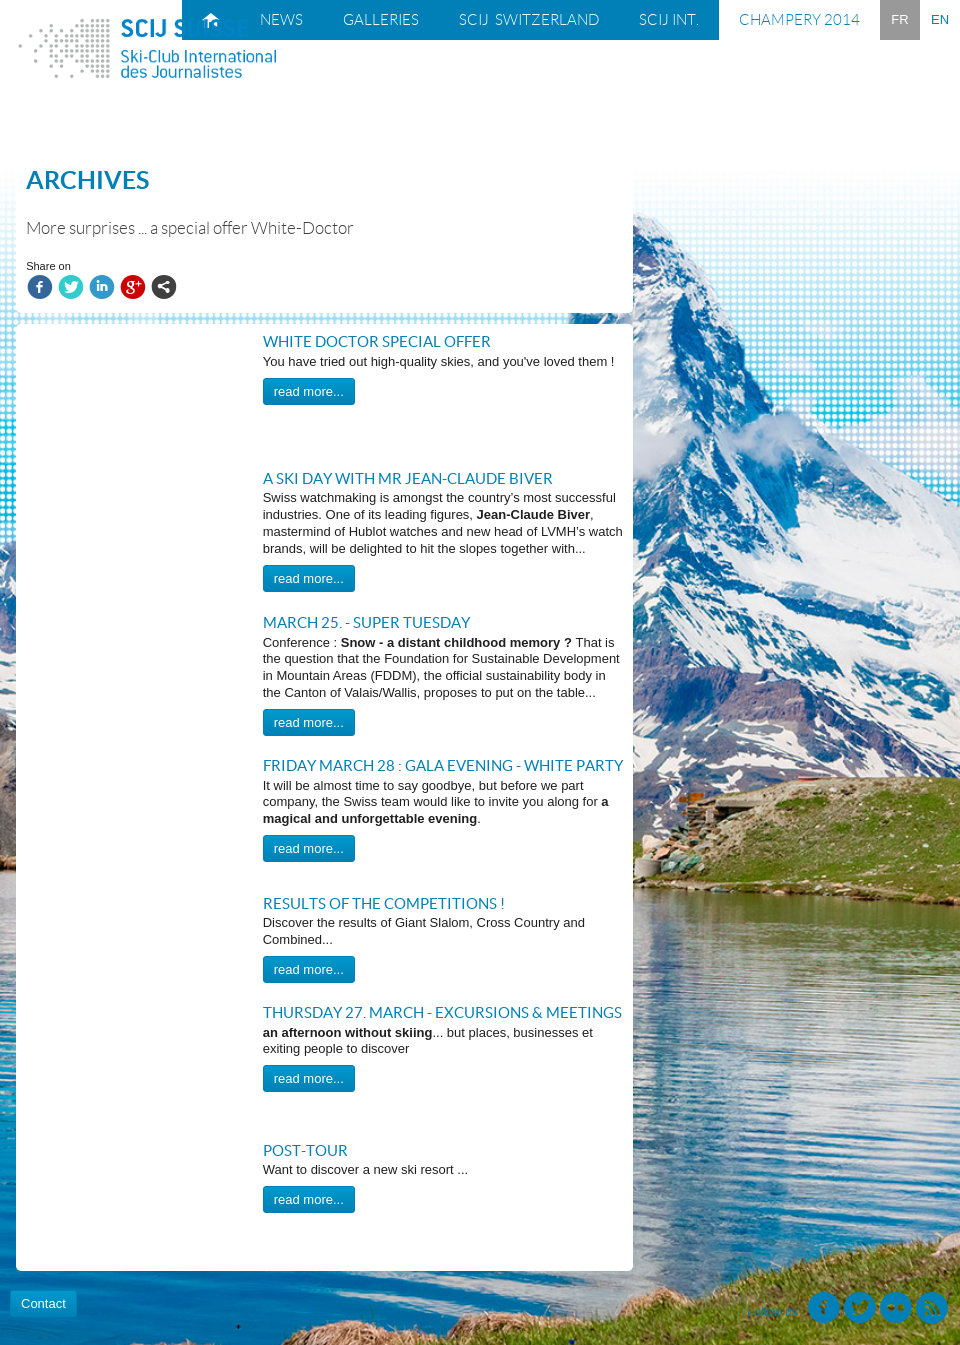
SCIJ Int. (669, 20)
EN (940, 19)
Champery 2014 (799, 20)
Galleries (381, 20)
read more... (309, 391)
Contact (43, 1303)
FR (899, 19)
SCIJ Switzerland (529, 20)
